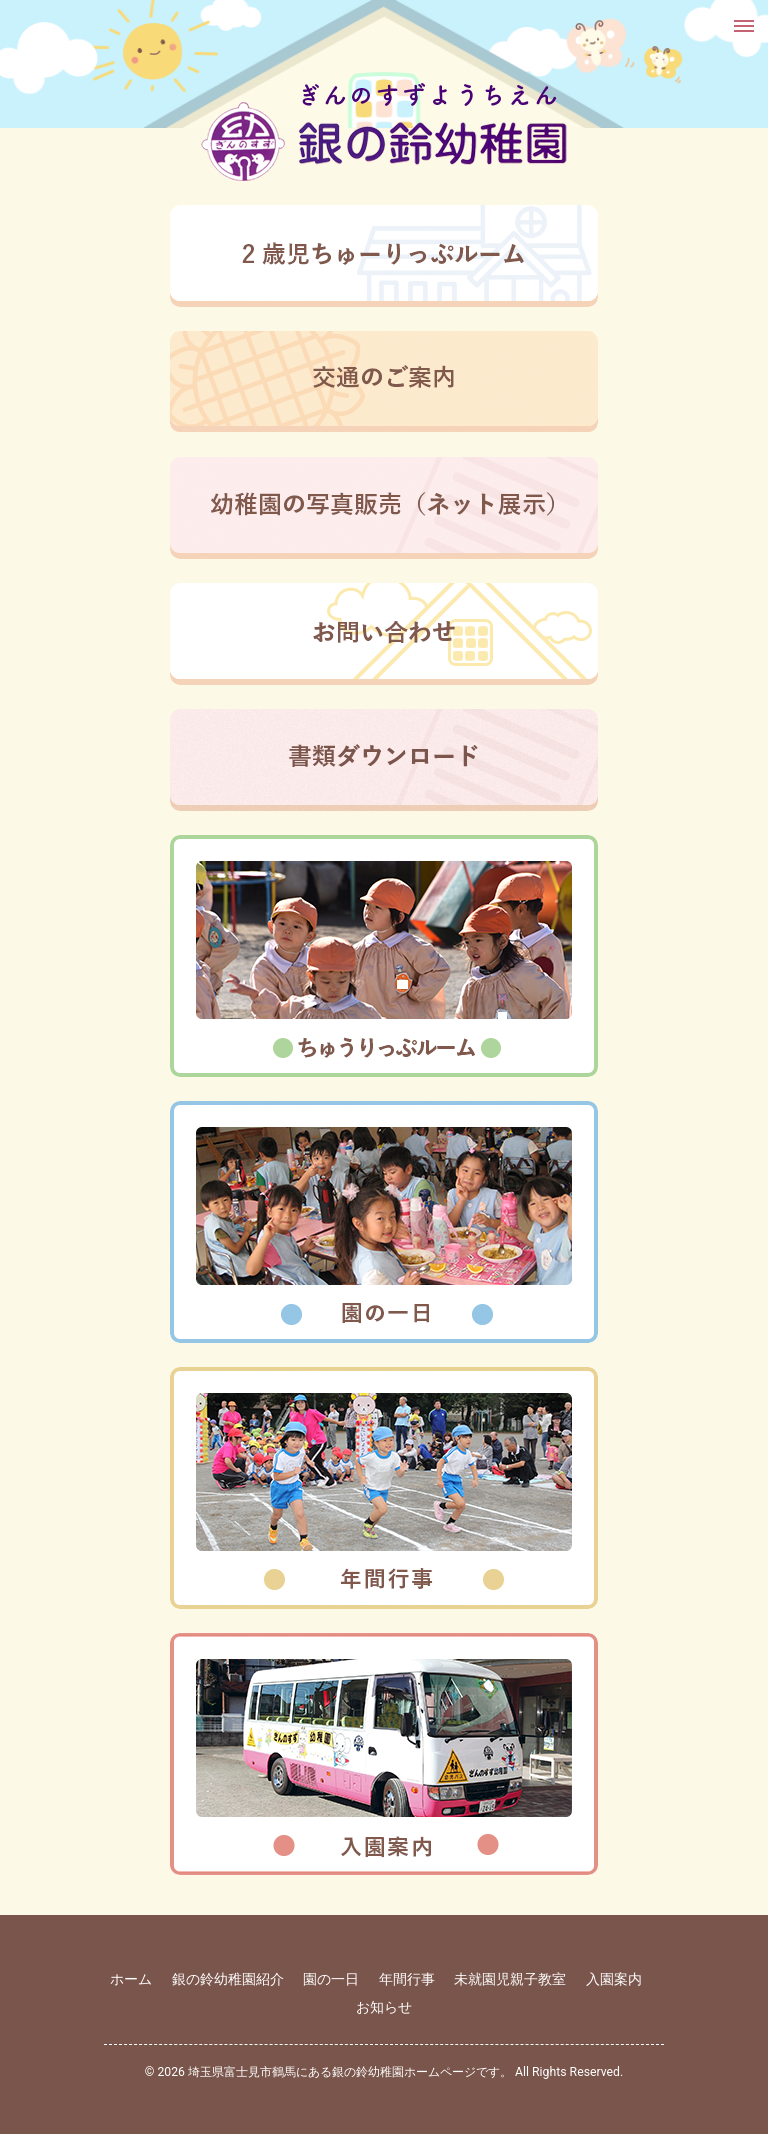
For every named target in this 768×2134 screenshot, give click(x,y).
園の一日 (331, 1979)
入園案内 (614, 1979)
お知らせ (384, 2007)
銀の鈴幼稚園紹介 (228, 1979)
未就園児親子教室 (510, 1979)
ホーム (131, 1979)
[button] (742, 26)
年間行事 (407, 1979)
